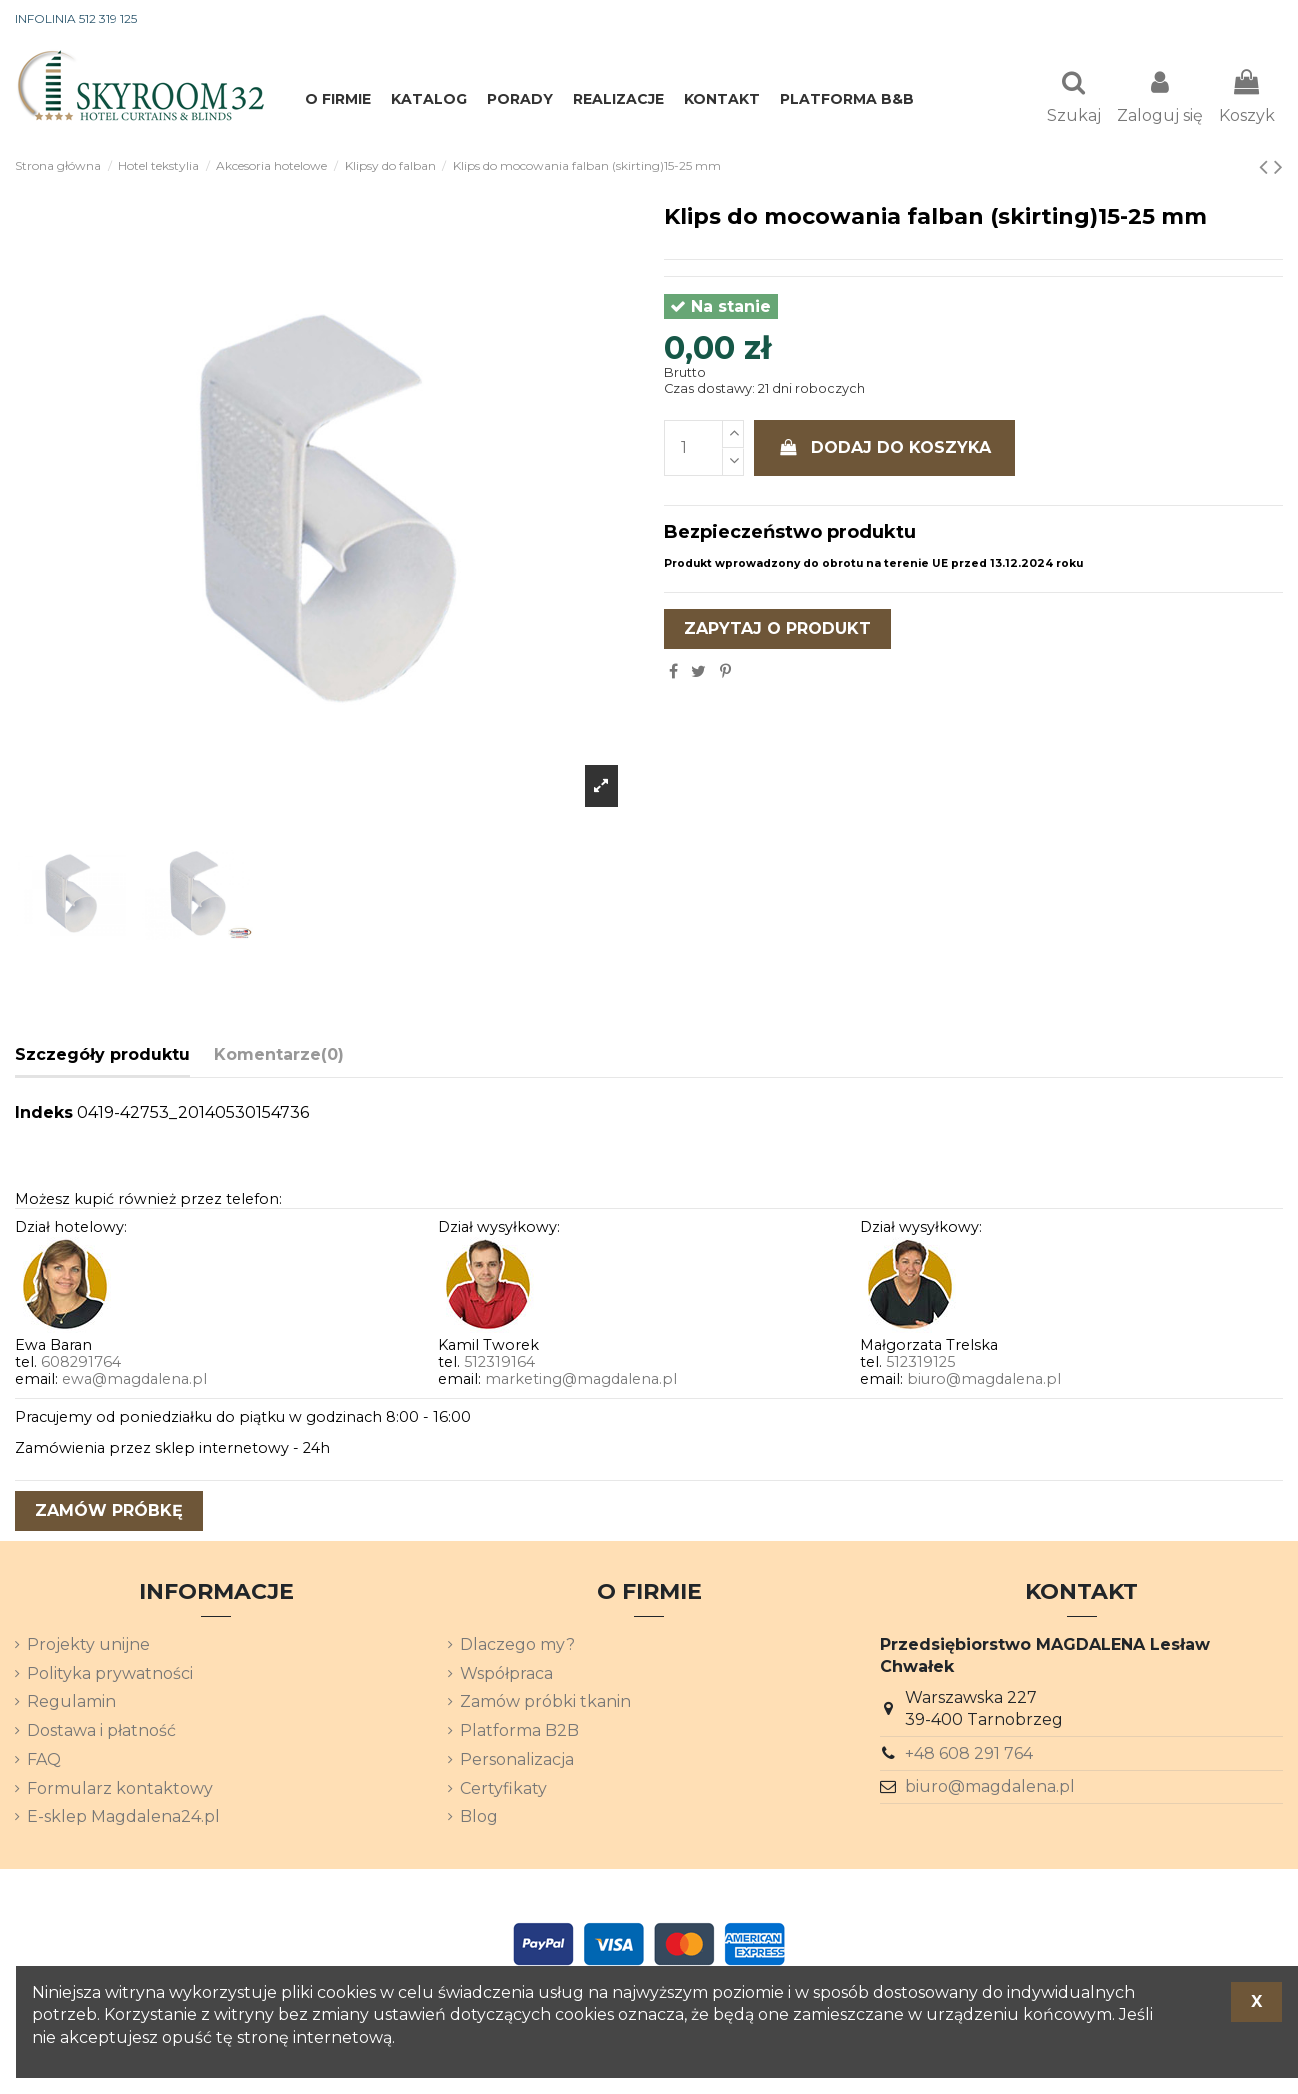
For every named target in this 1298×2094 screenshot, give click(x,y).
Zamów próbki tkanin (545, 1703)
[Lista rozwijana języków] (1247, 20)
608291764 (81, 1364)
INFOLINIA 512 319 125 (76, 18)
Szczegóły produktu (102, 1056)
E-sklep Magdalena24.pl (123, 1818)
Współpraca (506, 1675)
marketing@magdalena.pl (581, 1381)
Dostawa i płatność (101, 1732)
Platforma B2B (519, 1732)
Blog (479, 1818)
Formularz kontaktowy (120, 1790)
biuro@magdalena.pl (984, 1381)
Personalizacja (517, 1761)
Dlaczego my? (517, 1646)
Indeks (44, 1114)
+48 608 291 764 (969, 1755)
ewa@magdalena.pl (134, 1381)
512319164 (499, 1364)
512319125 (920, 1364)
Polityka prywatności (110, 1675)
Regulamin (71, 1703)
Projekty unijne (88, 1646)
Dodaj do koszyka (885, 449)
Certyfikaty (503, 1790)
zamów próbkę (109, 1512)
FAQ (44, 1761)
